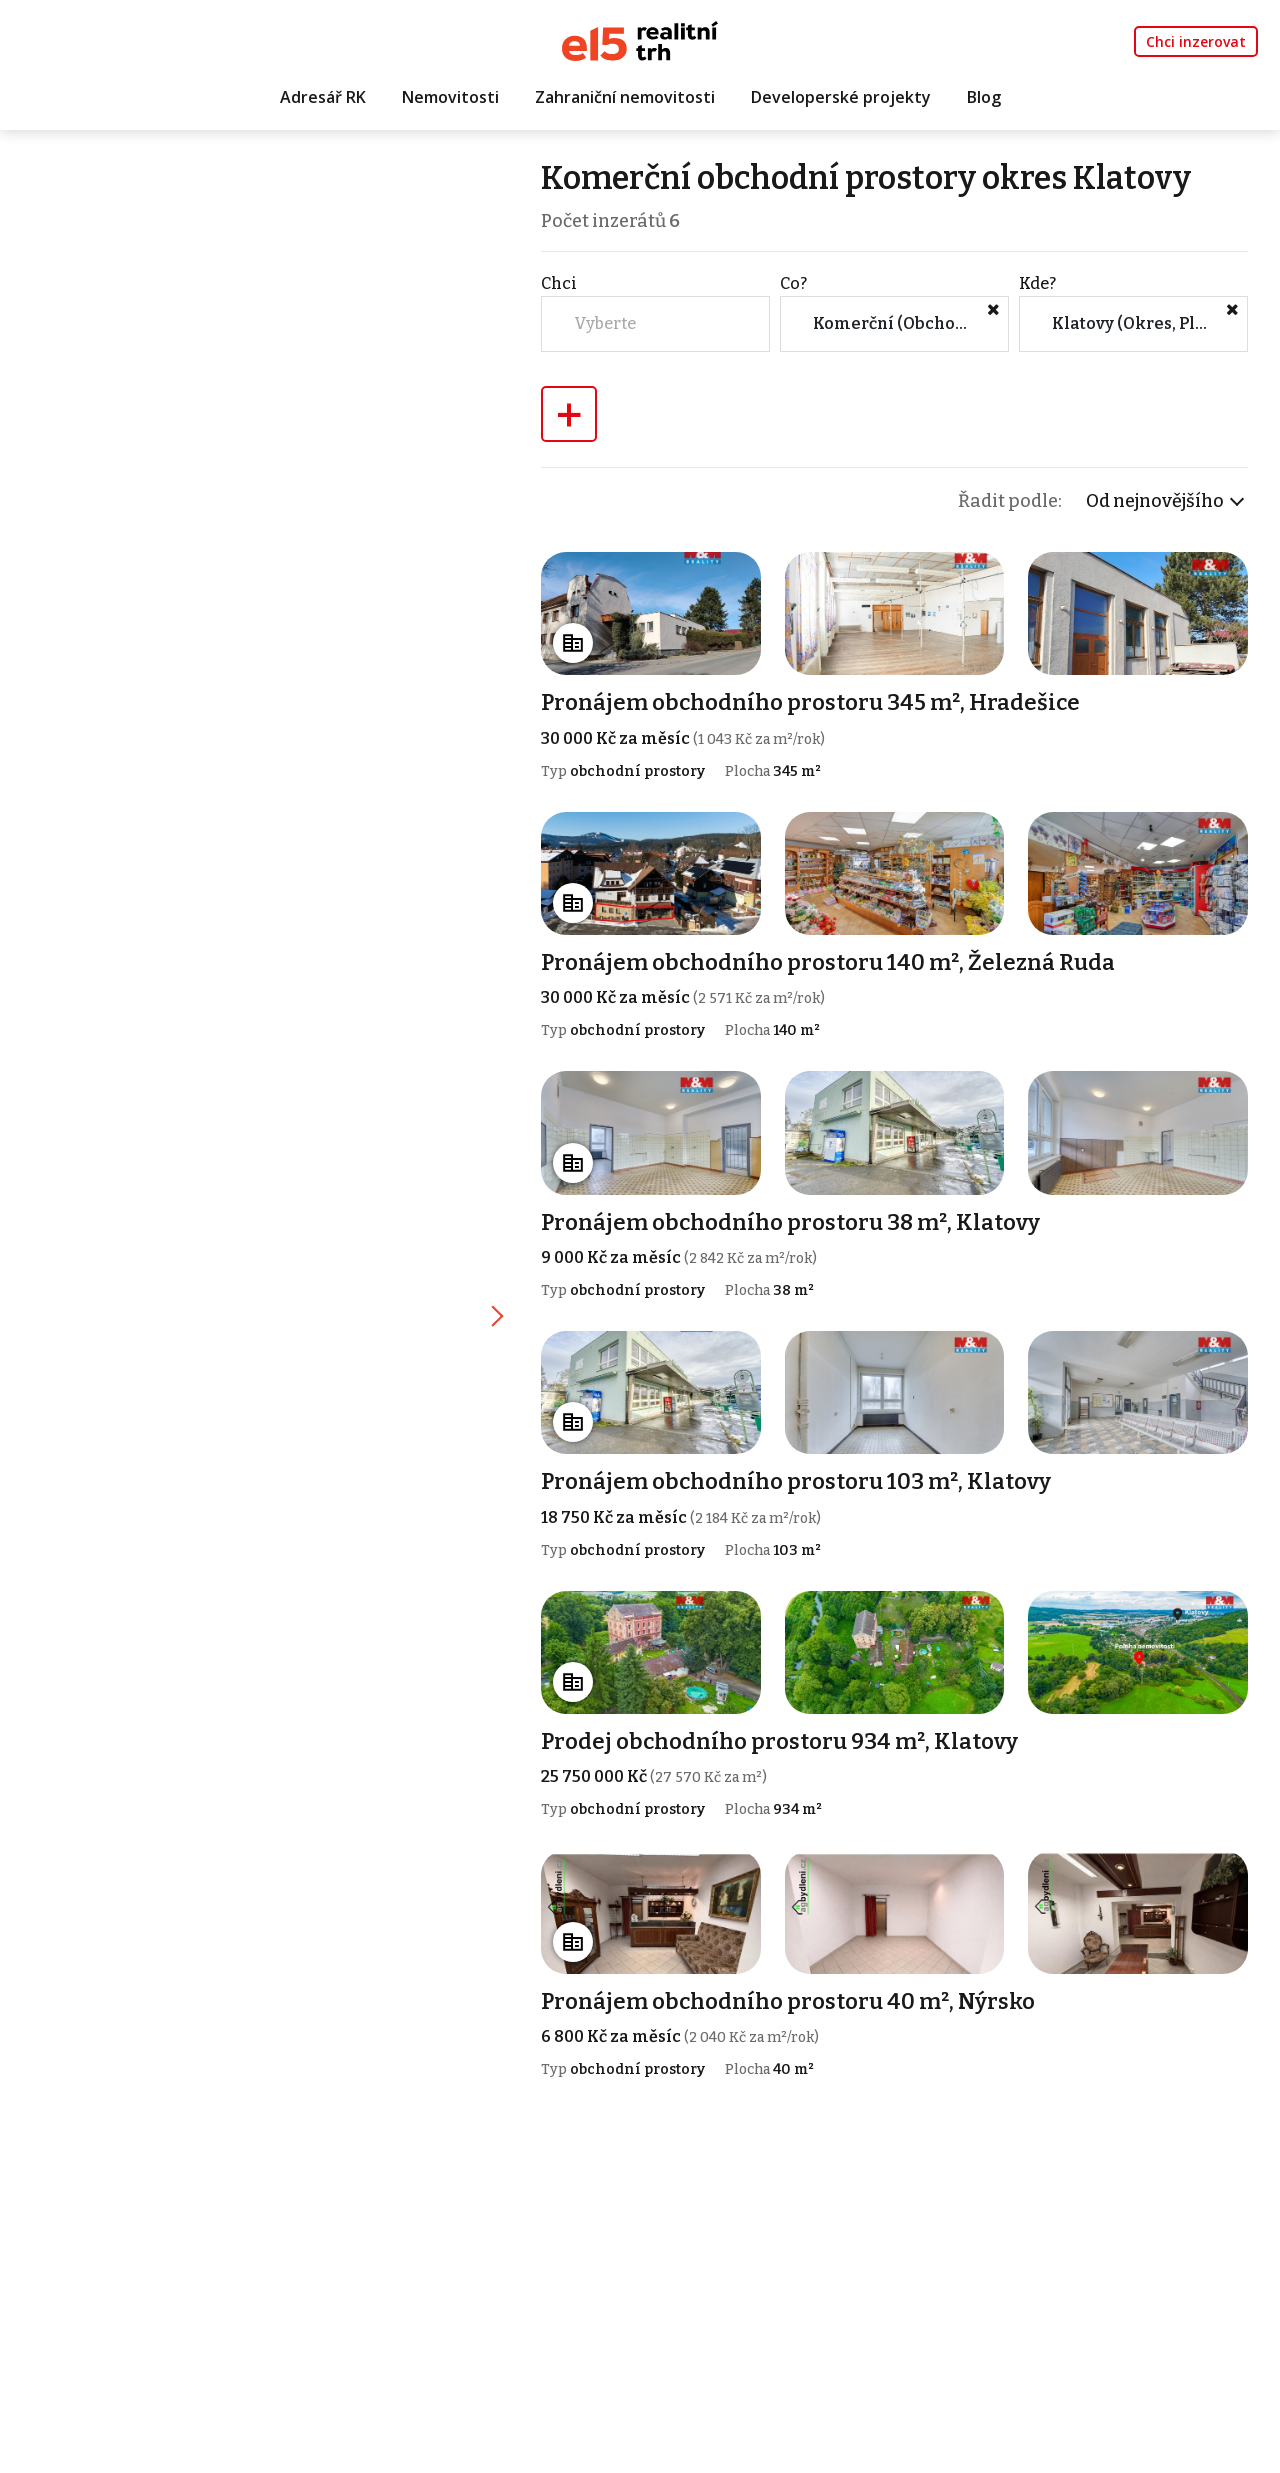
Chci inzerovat (1196, 41)
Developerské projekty (841, 97)
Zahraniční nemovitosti (625, 97)
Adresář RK (323, 97)
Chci (562, 283)
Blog (984, 97)
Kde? (1038, 283)
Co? (795, 283)
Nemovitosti (450, 97)
